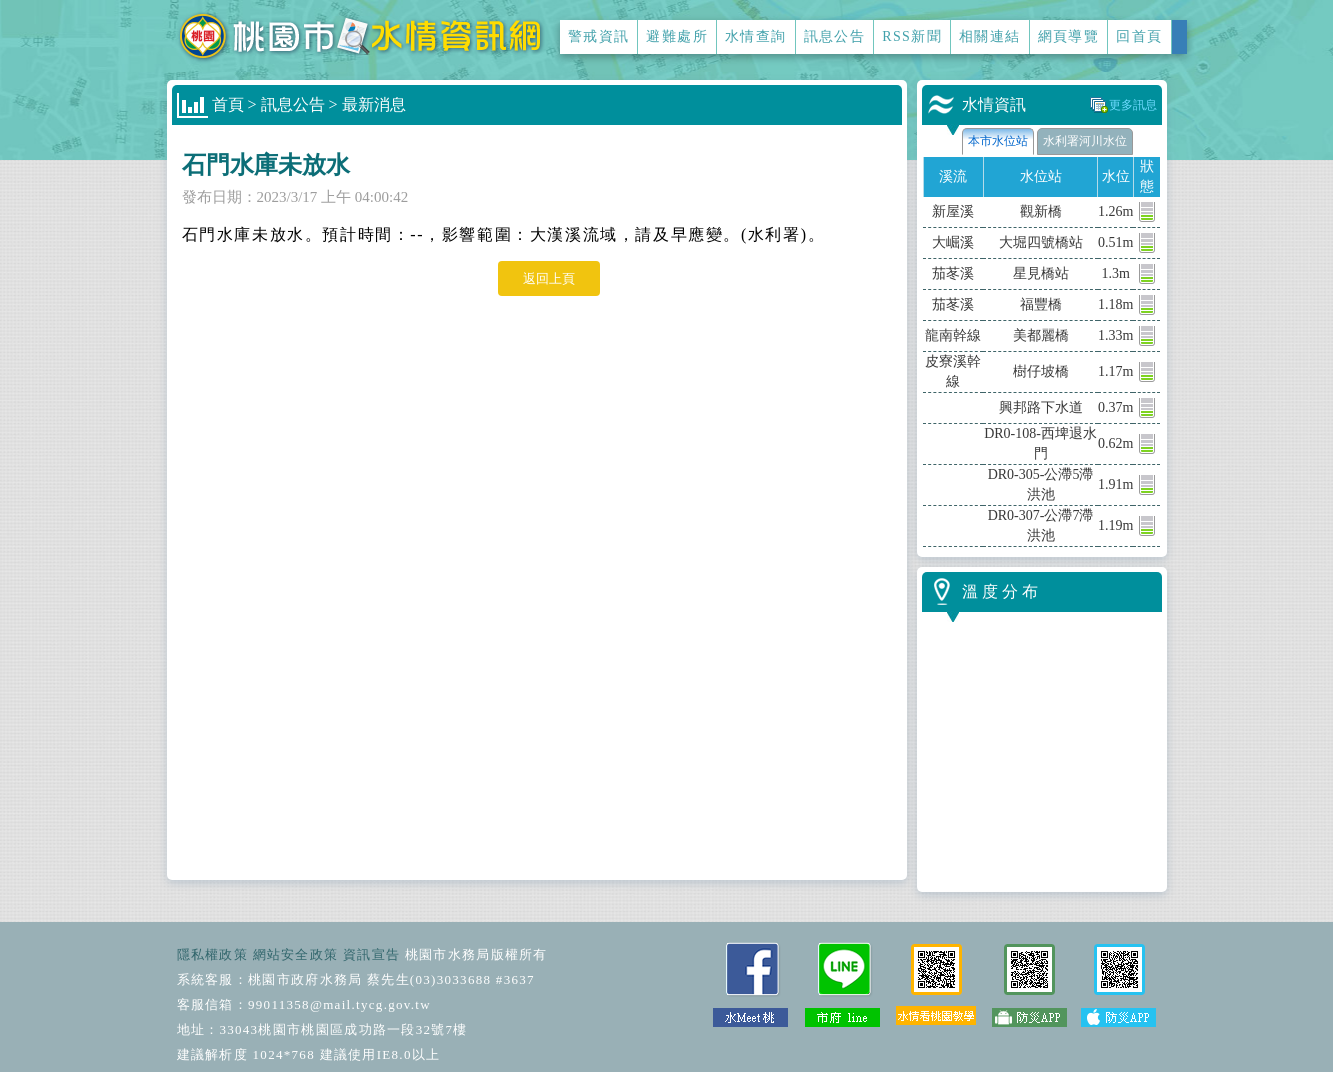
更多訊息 (1133, 105)
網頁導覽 (1069, 36)
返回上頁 (549, 278)
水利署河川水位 (1085, 141)
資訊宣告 (371, 954)
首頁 (228, 104)
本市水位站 (998, 141)
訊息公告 (835, 36)
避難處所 (677, 36)
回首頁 (1139, 36)
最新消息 (374, 104)
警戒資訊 (599, 36)
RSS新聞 (912, 36)
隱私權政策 (213, 954)
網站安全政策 (296, 954)
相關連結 (990, 36)
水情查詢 (756, 36)
